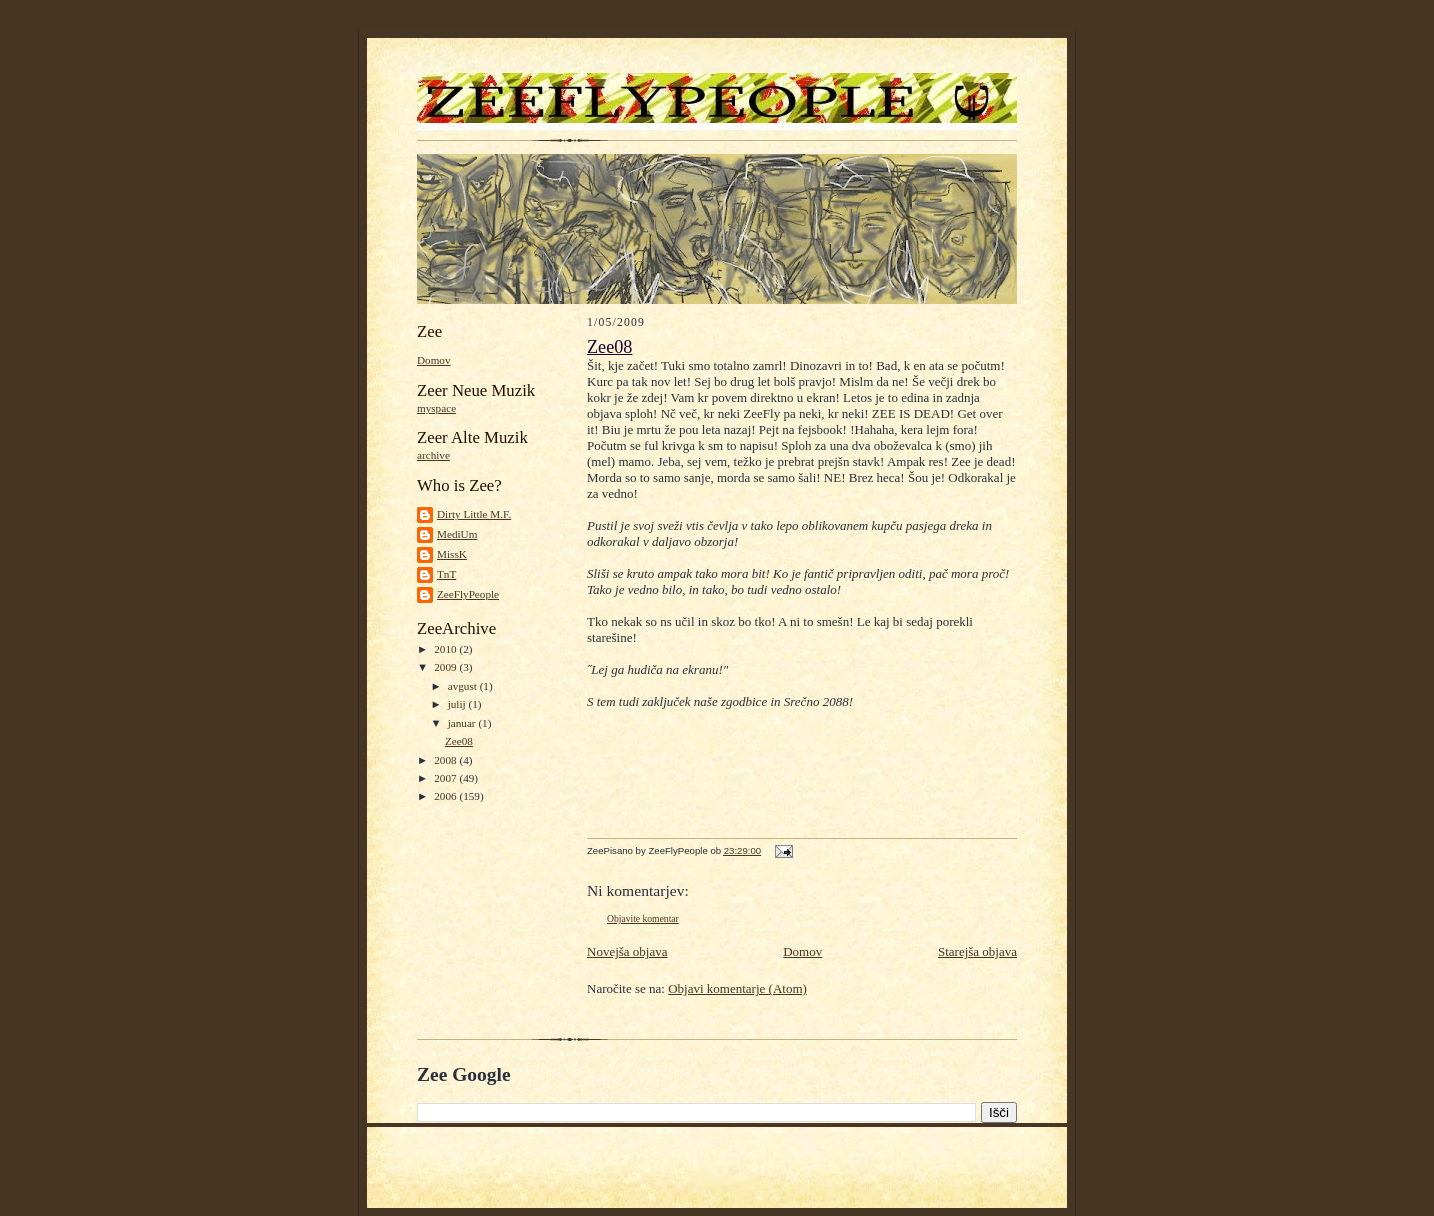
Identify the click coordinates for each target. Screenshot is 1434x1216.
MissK (452, 554)
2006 (446, 796)
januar (463, 723)
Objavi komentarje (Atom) (737, 988)
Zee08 (459, 741)
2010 (446, 649)
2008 (446, 760)
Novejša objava (627, 951)
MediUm (457, 534)
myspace (436, 408)
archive (433, 455)
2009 (446, 667)
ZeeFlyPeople (468, 594)
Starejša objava (977, 951)
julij (458, 704)
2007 (446, 778)
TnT (446, 574)
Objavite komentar (643, 918)
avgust (464, 686)
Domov (434, 360)
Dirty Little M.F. (474, 514)
